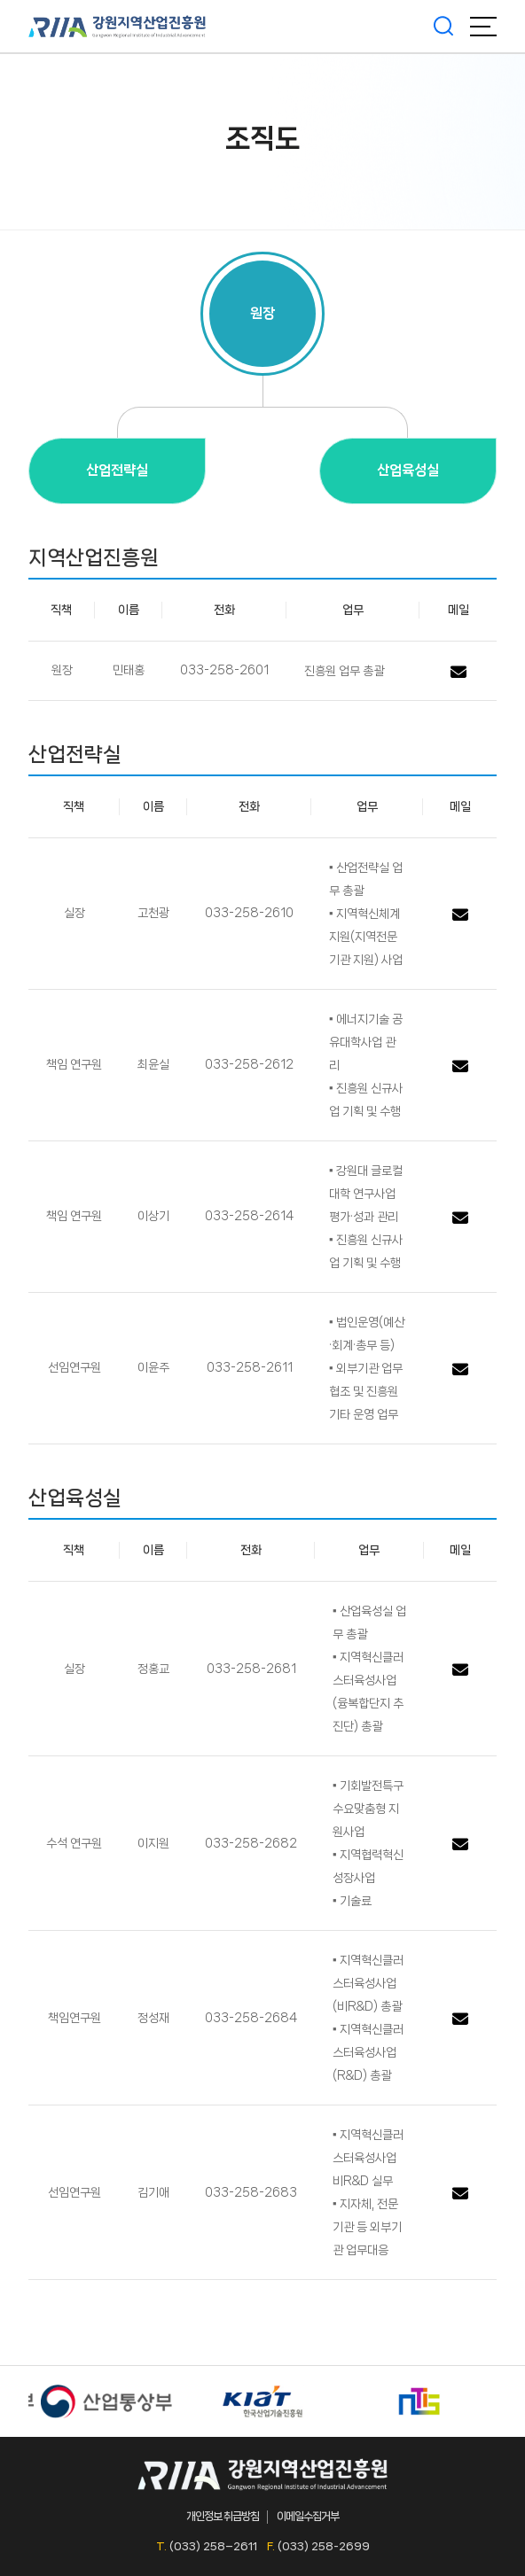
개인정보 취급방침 (222, 2516)
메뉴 (483, 26)
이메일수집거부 (308, 2516)
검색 (443, 26)
